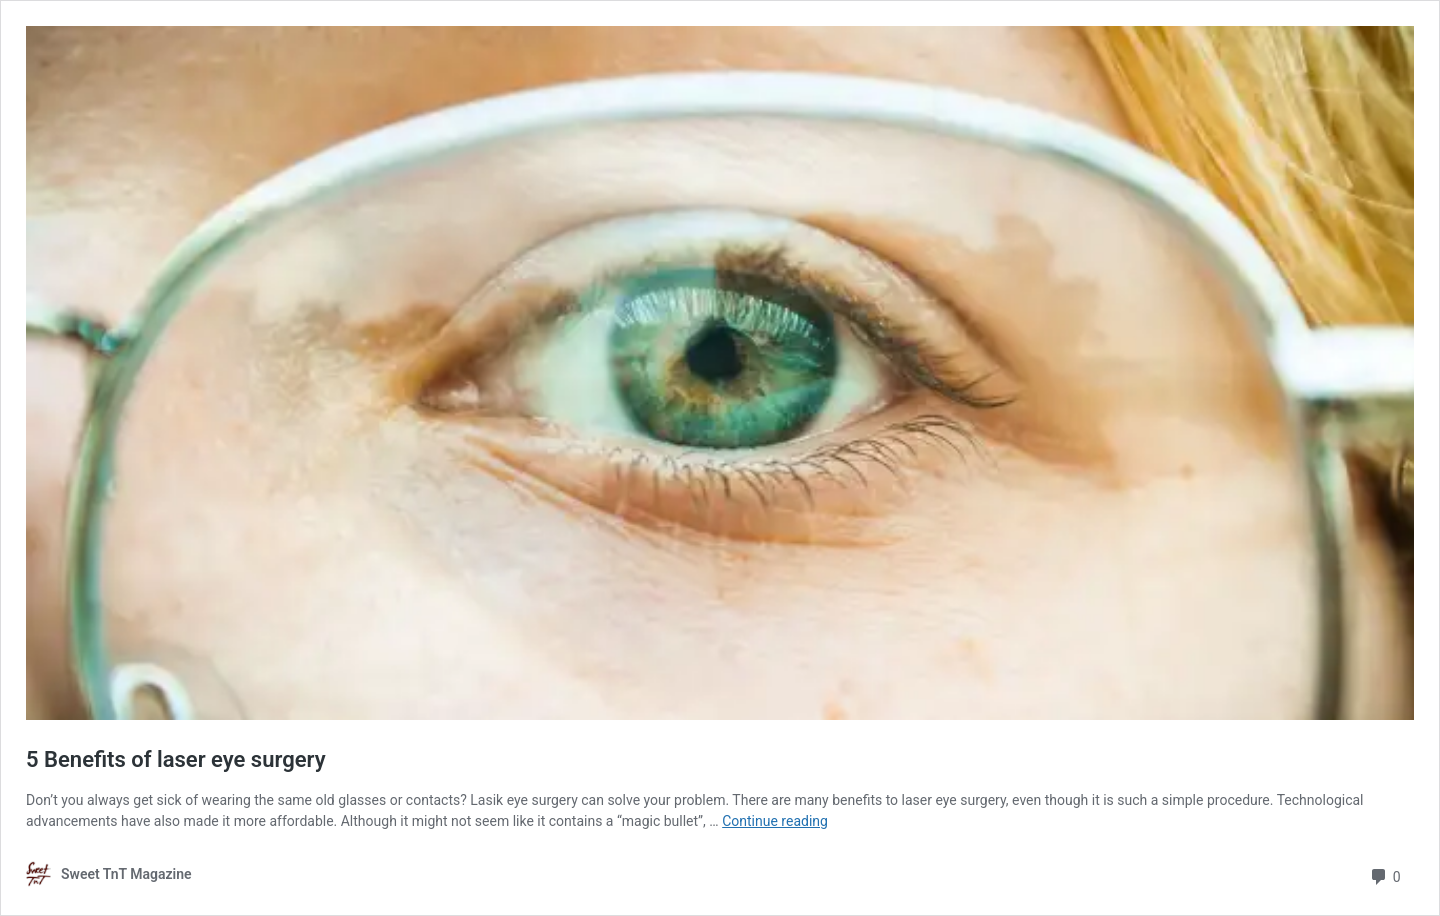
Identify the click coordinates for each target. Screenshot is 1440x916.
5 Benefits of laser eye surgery (176, 759)
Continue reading (775, 821)
